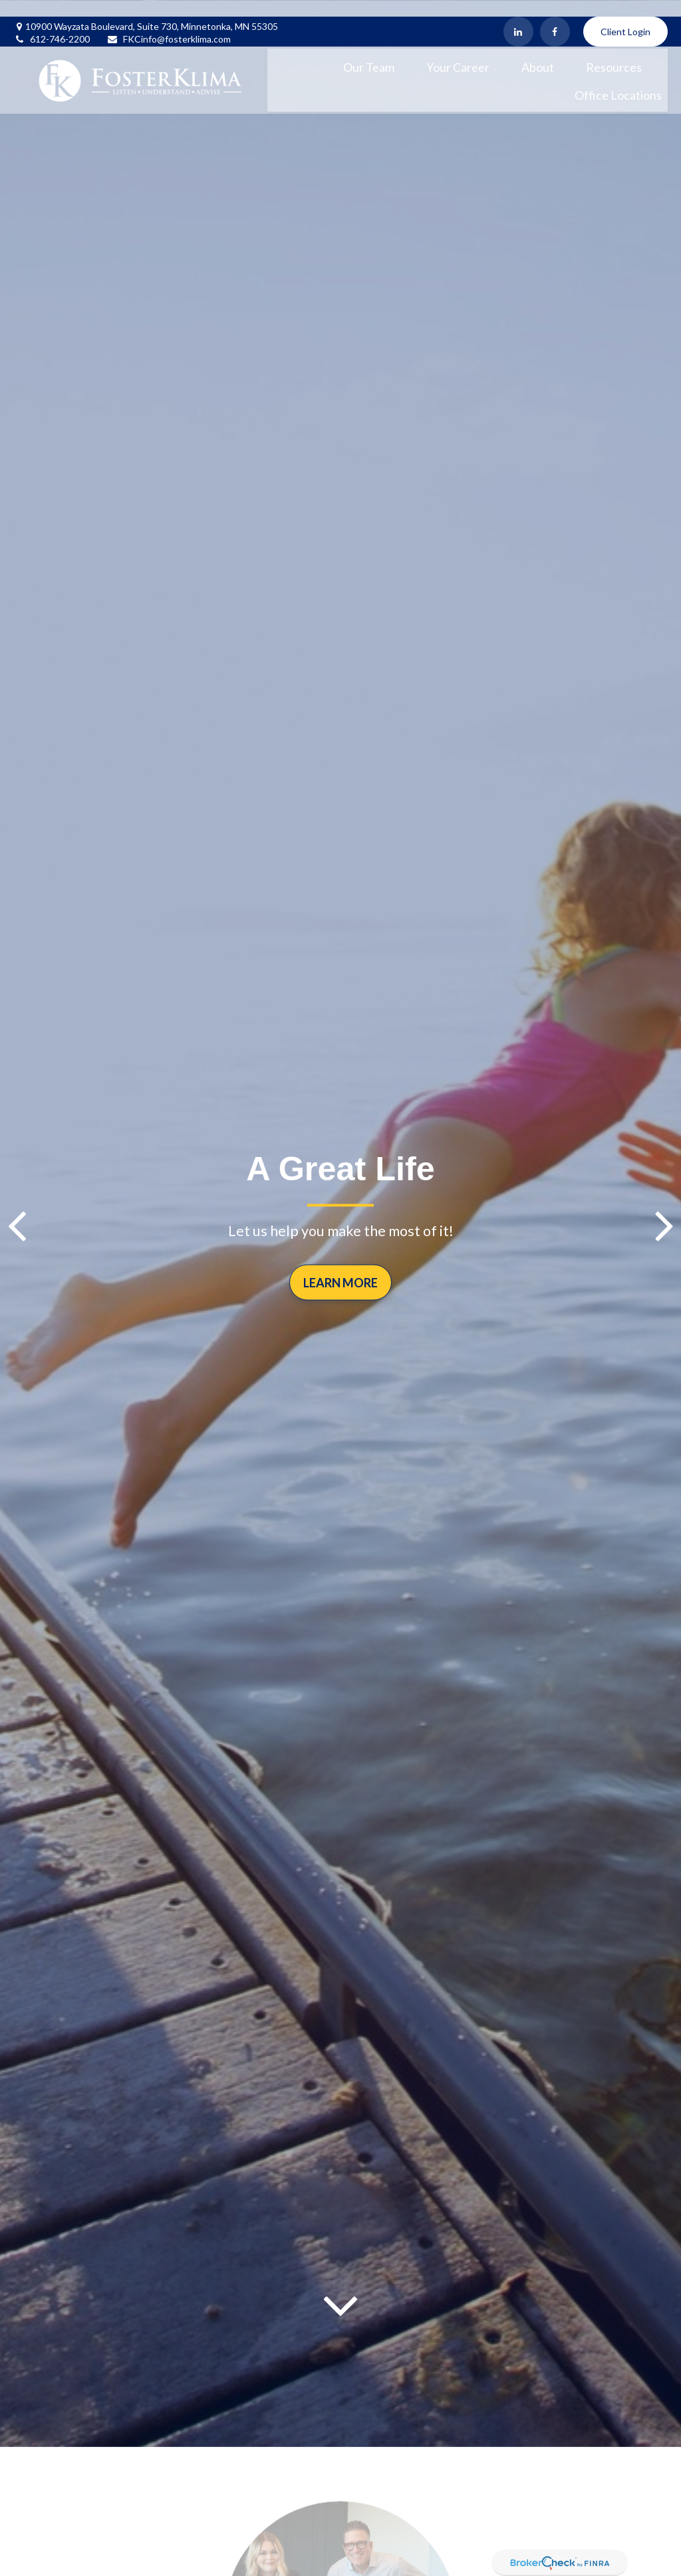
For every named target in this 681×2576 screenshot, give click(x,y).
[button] (368, 49)
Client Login (625, 15)
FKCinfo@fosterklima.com (168, 22)
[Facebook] (555, 15)
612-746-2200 (51, 22)
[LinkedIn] (518, 15)
